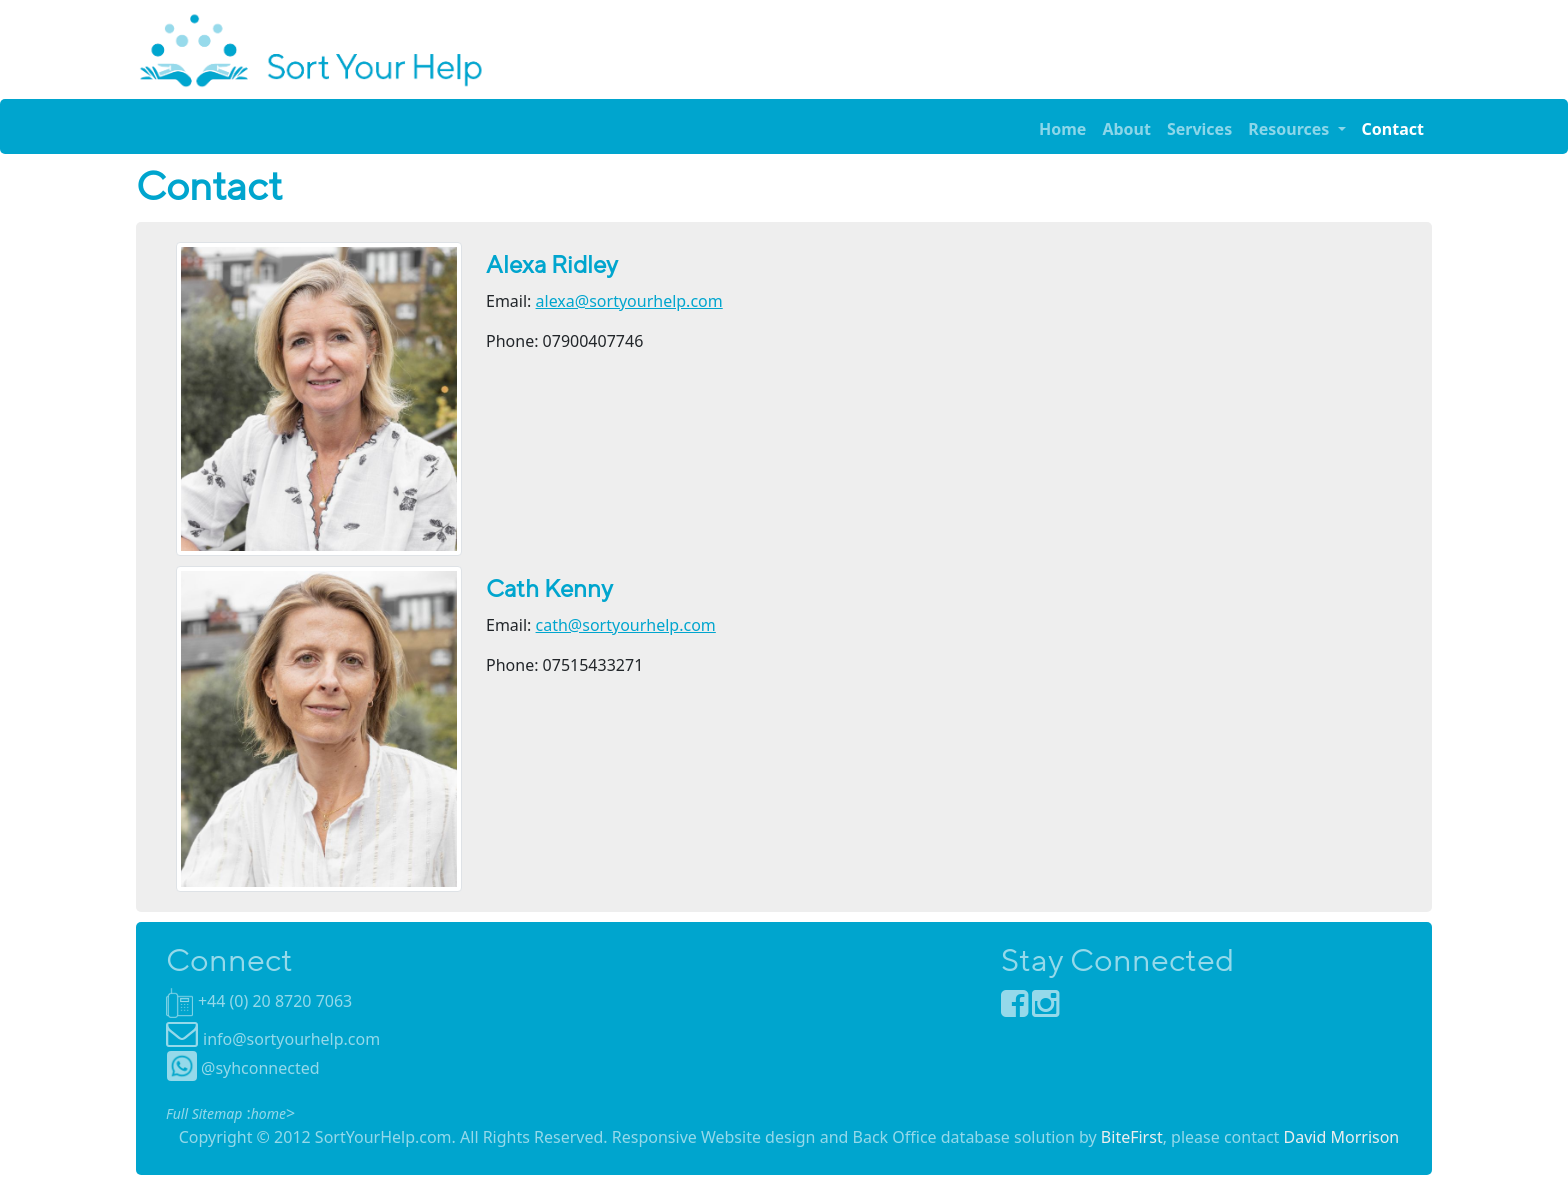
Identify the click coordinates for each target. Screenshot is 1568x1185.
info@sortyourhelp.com (291, 1039)
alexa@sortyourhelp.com (629, 301)
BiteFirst (1132, 1137)
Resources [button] (1290, 129)
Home (1062, 129)
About (1126, 129)
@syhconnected (243, 1068)
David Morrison (1342, 1137)
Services (1199, 129)
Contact (1393, 129)
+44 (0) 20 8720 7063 (275, 1001)
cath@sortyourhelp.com (626, 625)
